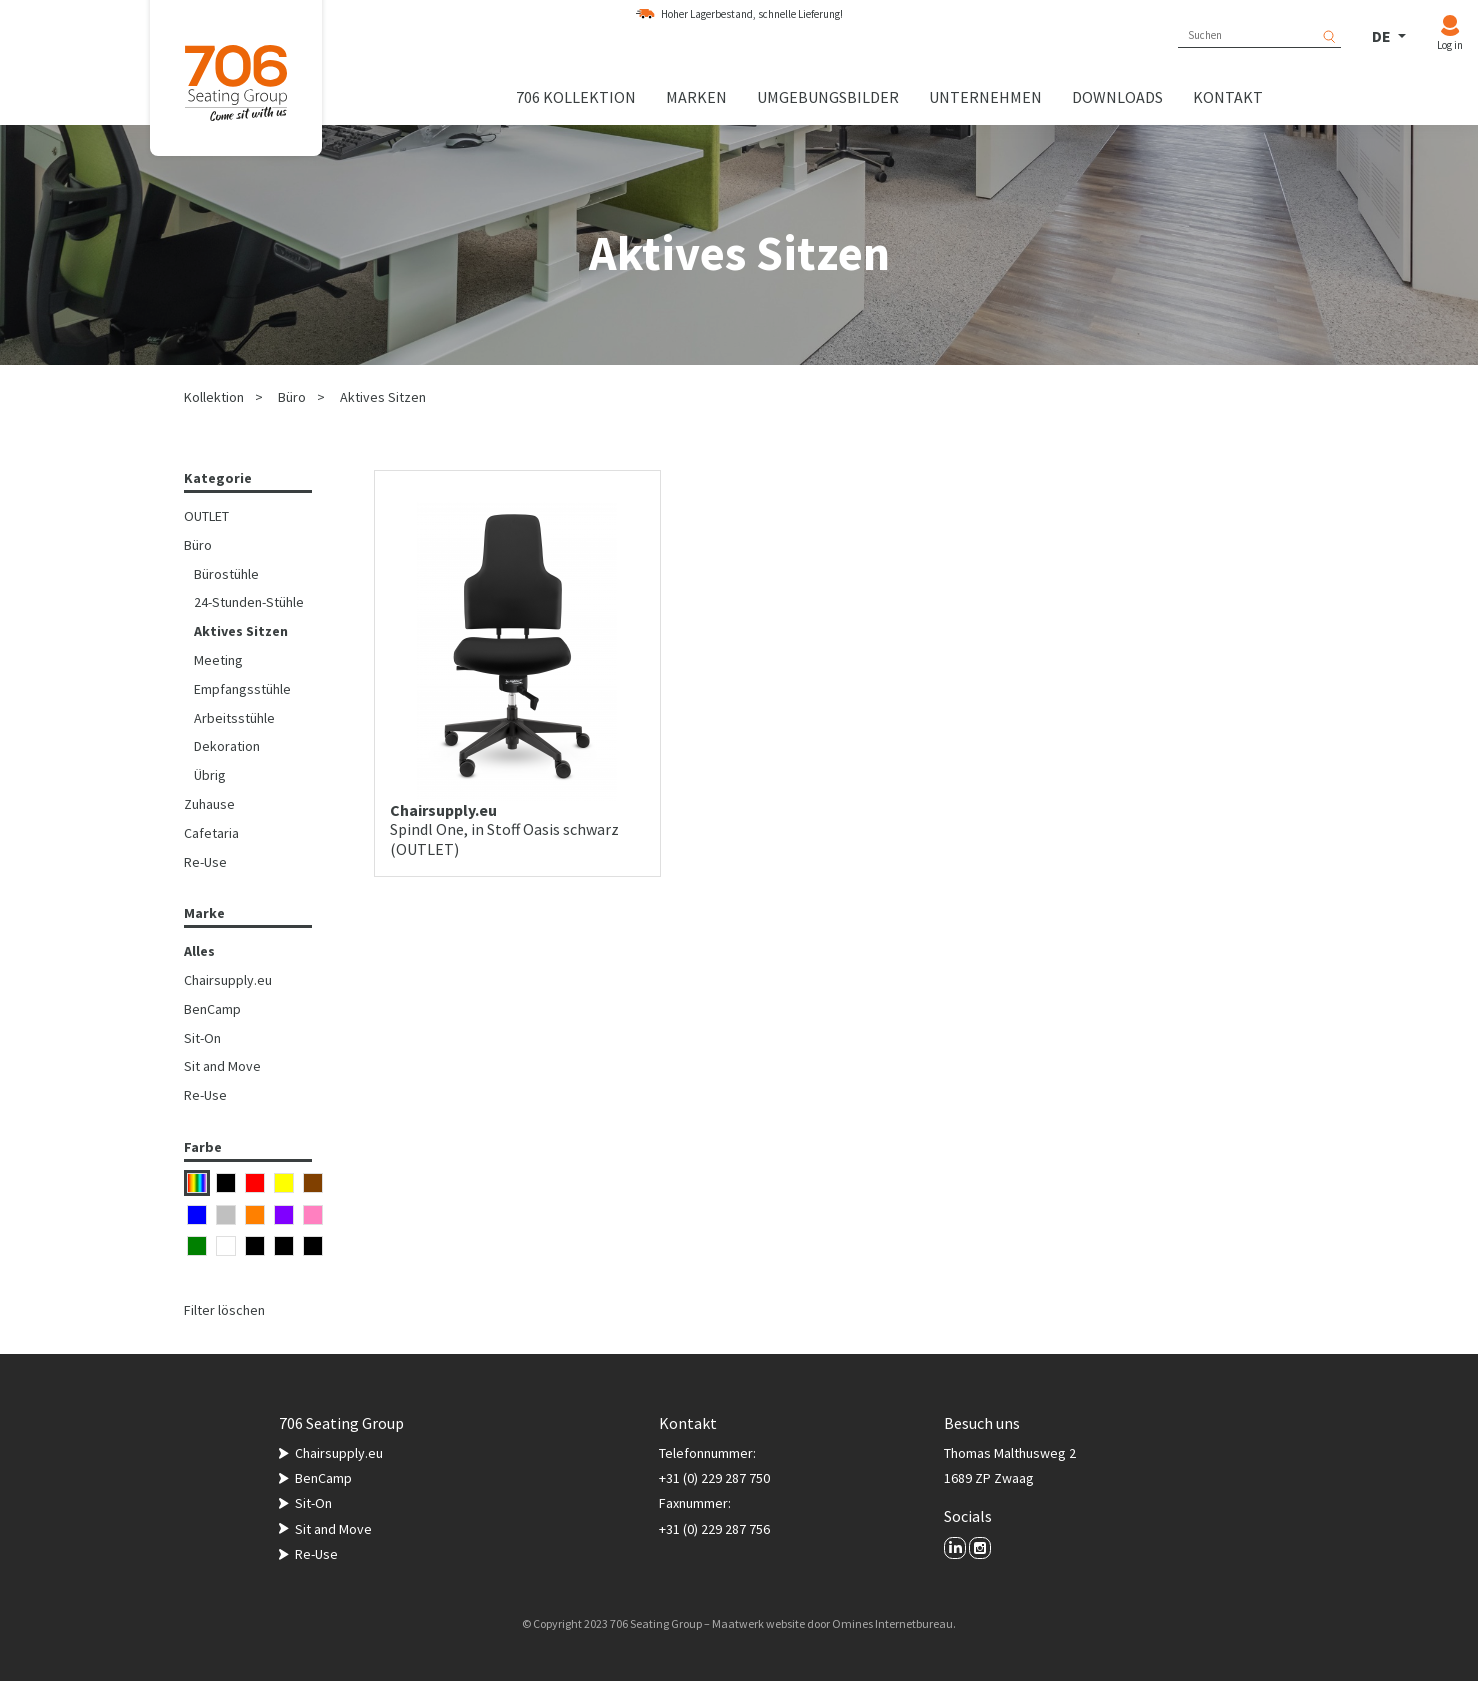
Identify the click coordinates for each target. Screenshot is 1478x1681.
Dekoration (227, 746)
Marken (696, 97)
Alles (199, 951)
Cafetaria (211, 833)
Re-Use (205, 862)
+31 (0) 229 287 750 (714, 1478)
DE (1383, 36)
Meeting (218, 660)
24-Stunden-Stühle (249, 602)
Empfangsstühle (242, 689)
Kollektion (214, 397)
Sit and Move (222, 1066)
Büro (292, 397)
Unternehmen (985, 97)
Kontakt (1228, 97)
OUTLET (206, 516)
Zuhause (209, 804)
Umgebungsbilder (828, 97)
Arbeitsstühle (234, 718)
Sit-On (202, 1038)
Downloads (1117, 97)
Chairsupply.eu (228, 980)
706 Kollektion (576, 97)
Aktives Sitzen (383, 397)
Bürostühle (226, 574)
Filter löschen (224, 1310)
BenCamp (212, 1009)
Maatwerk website (758, 1623)
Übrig (210, 775)
